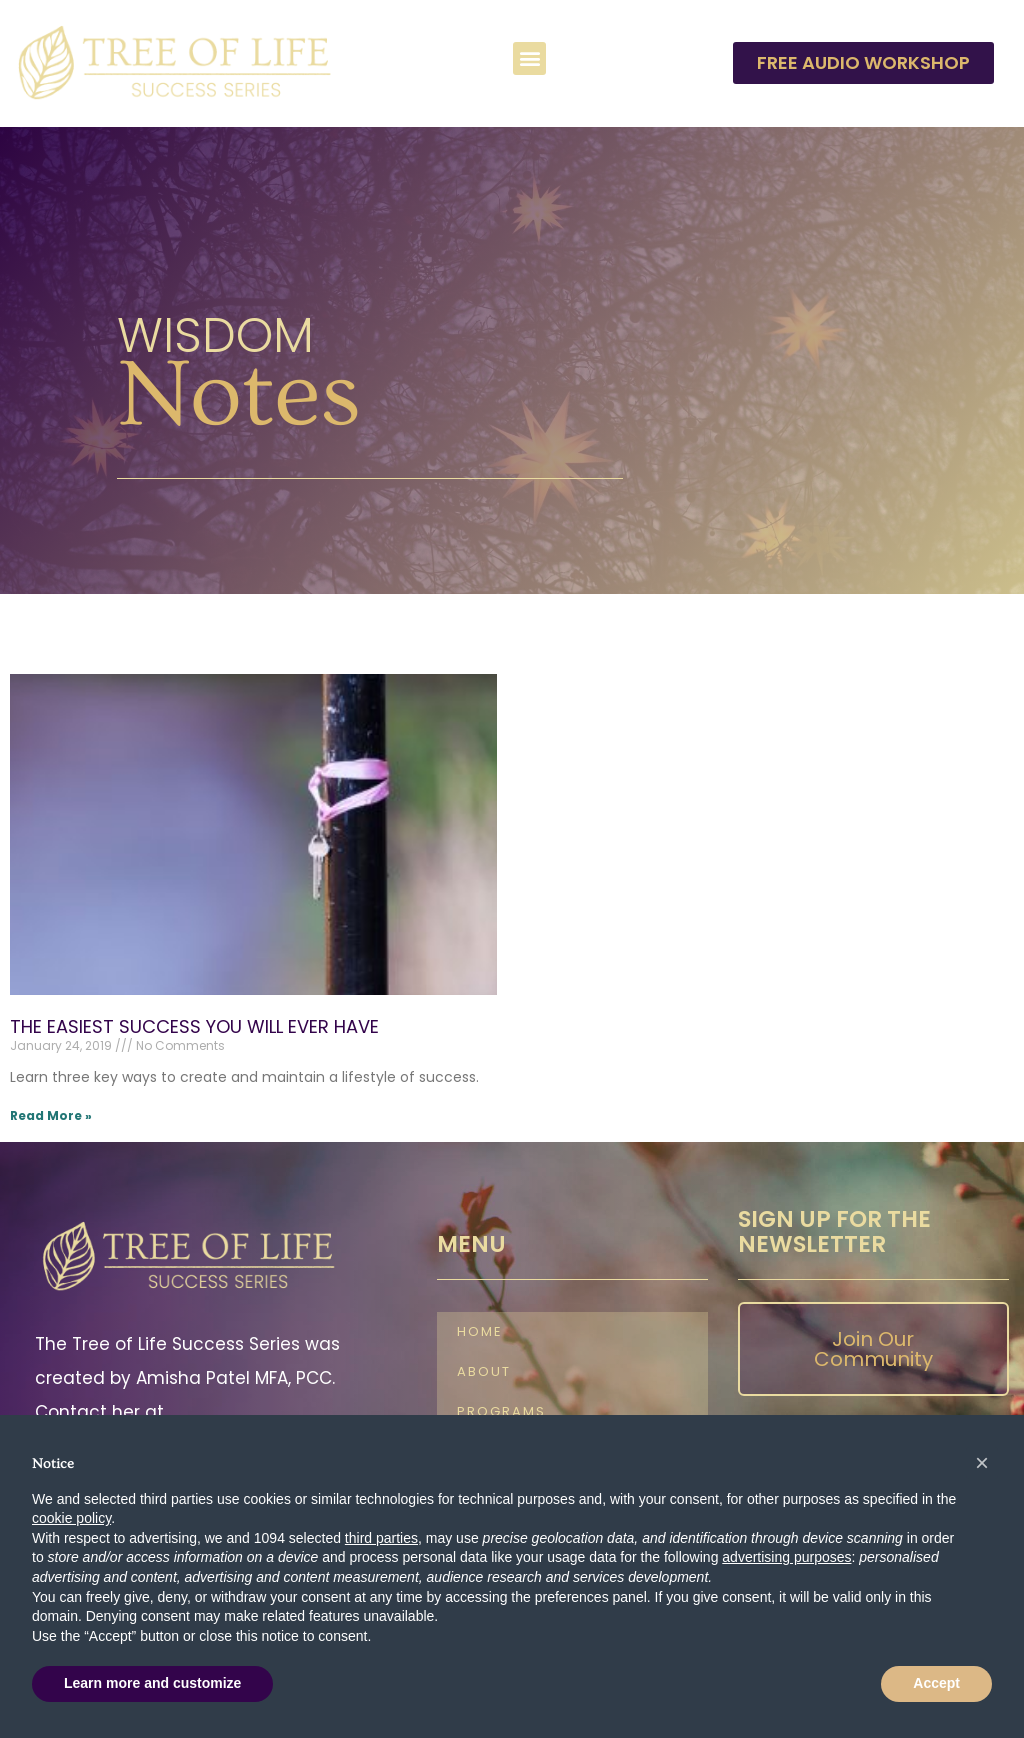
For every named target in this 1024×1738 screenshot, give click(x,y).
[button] (529, 58)
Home (480, 1332)
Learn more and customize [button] (152, 1683)
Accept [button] (936, 1683)
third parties (381, 1538)
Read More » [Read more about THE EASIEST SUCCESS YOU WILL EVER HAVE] (51, 1115)
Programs (501, 1412)
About (484, 1372)
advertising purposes (786, 1557)
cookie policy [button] (71, 1518)
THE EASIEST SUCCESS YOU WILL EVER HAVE (194, 1026)
